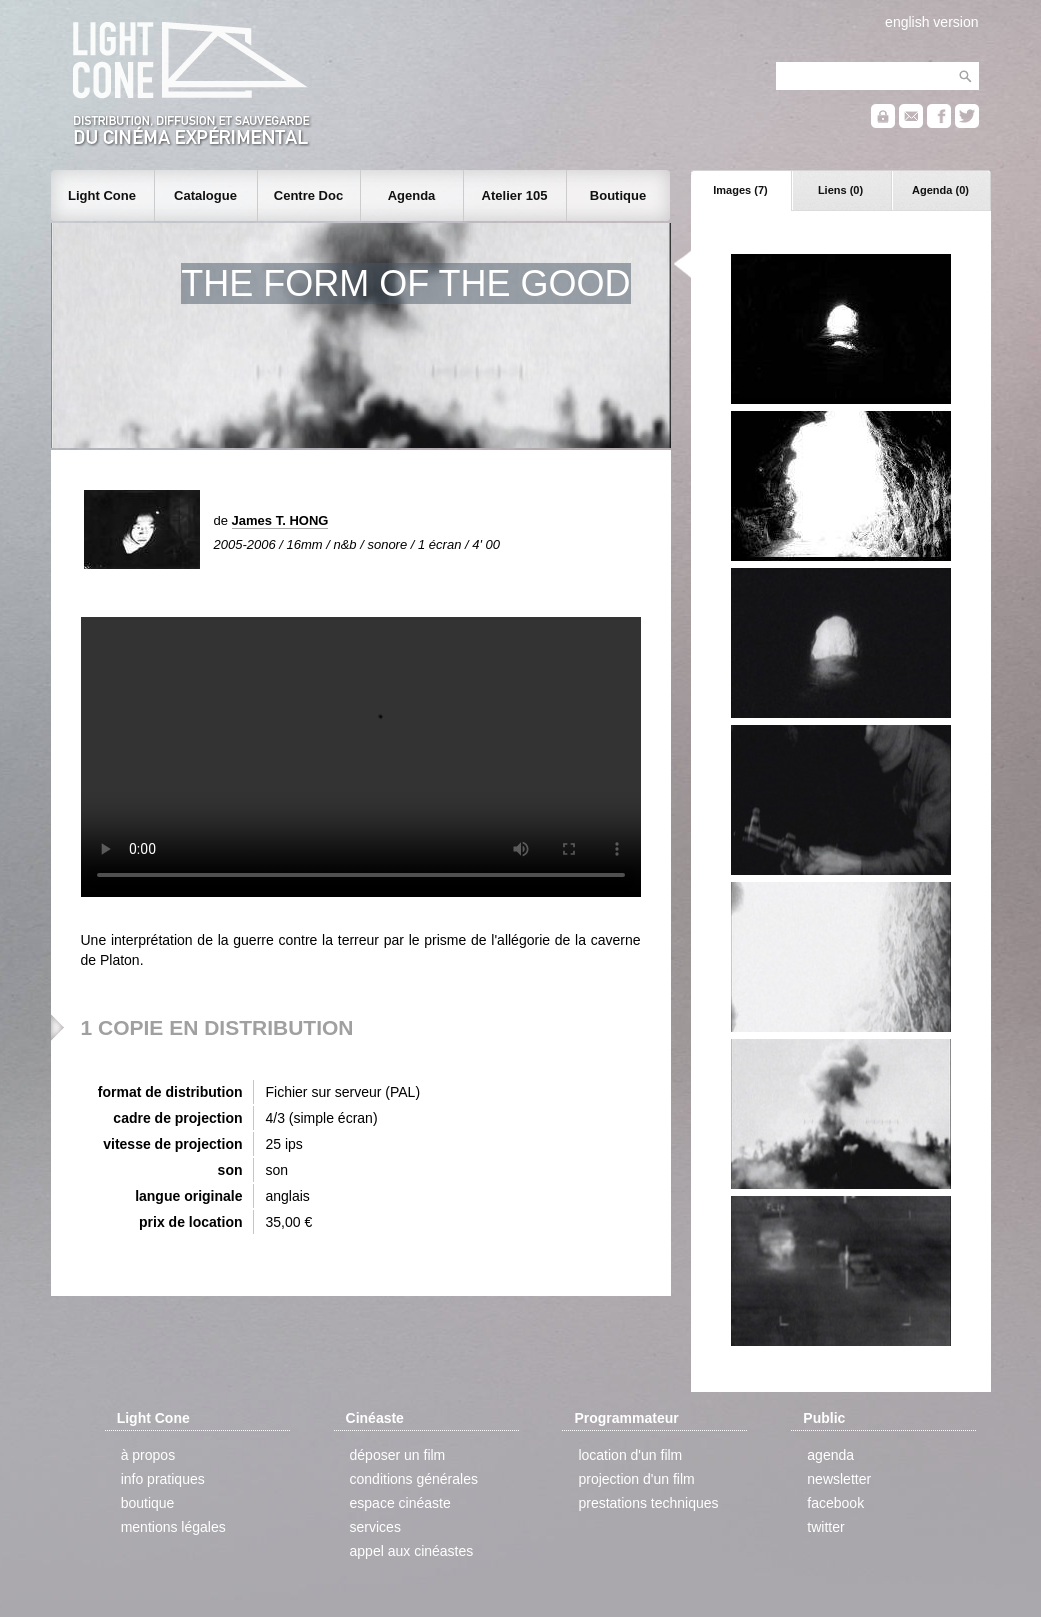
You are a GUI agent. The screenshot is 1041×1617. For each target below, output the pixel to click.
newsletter (839, 1479)
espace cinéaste (400, 1503)
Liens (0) (840, 190)
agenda (830, 1455)
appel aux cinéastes (412, 1551)
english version (931, 22)
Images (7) (740, 190)
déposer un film (398, 1455)
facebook (835, 1503)
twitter (825, 1527)
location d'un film (630, 1455)
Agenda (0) (940, 190)
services (375, 1527)
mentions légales (173, 1527)
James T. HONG (280, 520)
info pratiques (163, 1479)
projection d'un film (636, 1479)
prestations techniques (648, 1503)
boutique (148, 1503)
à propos (148, 1455)
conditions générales (414, 1479)
